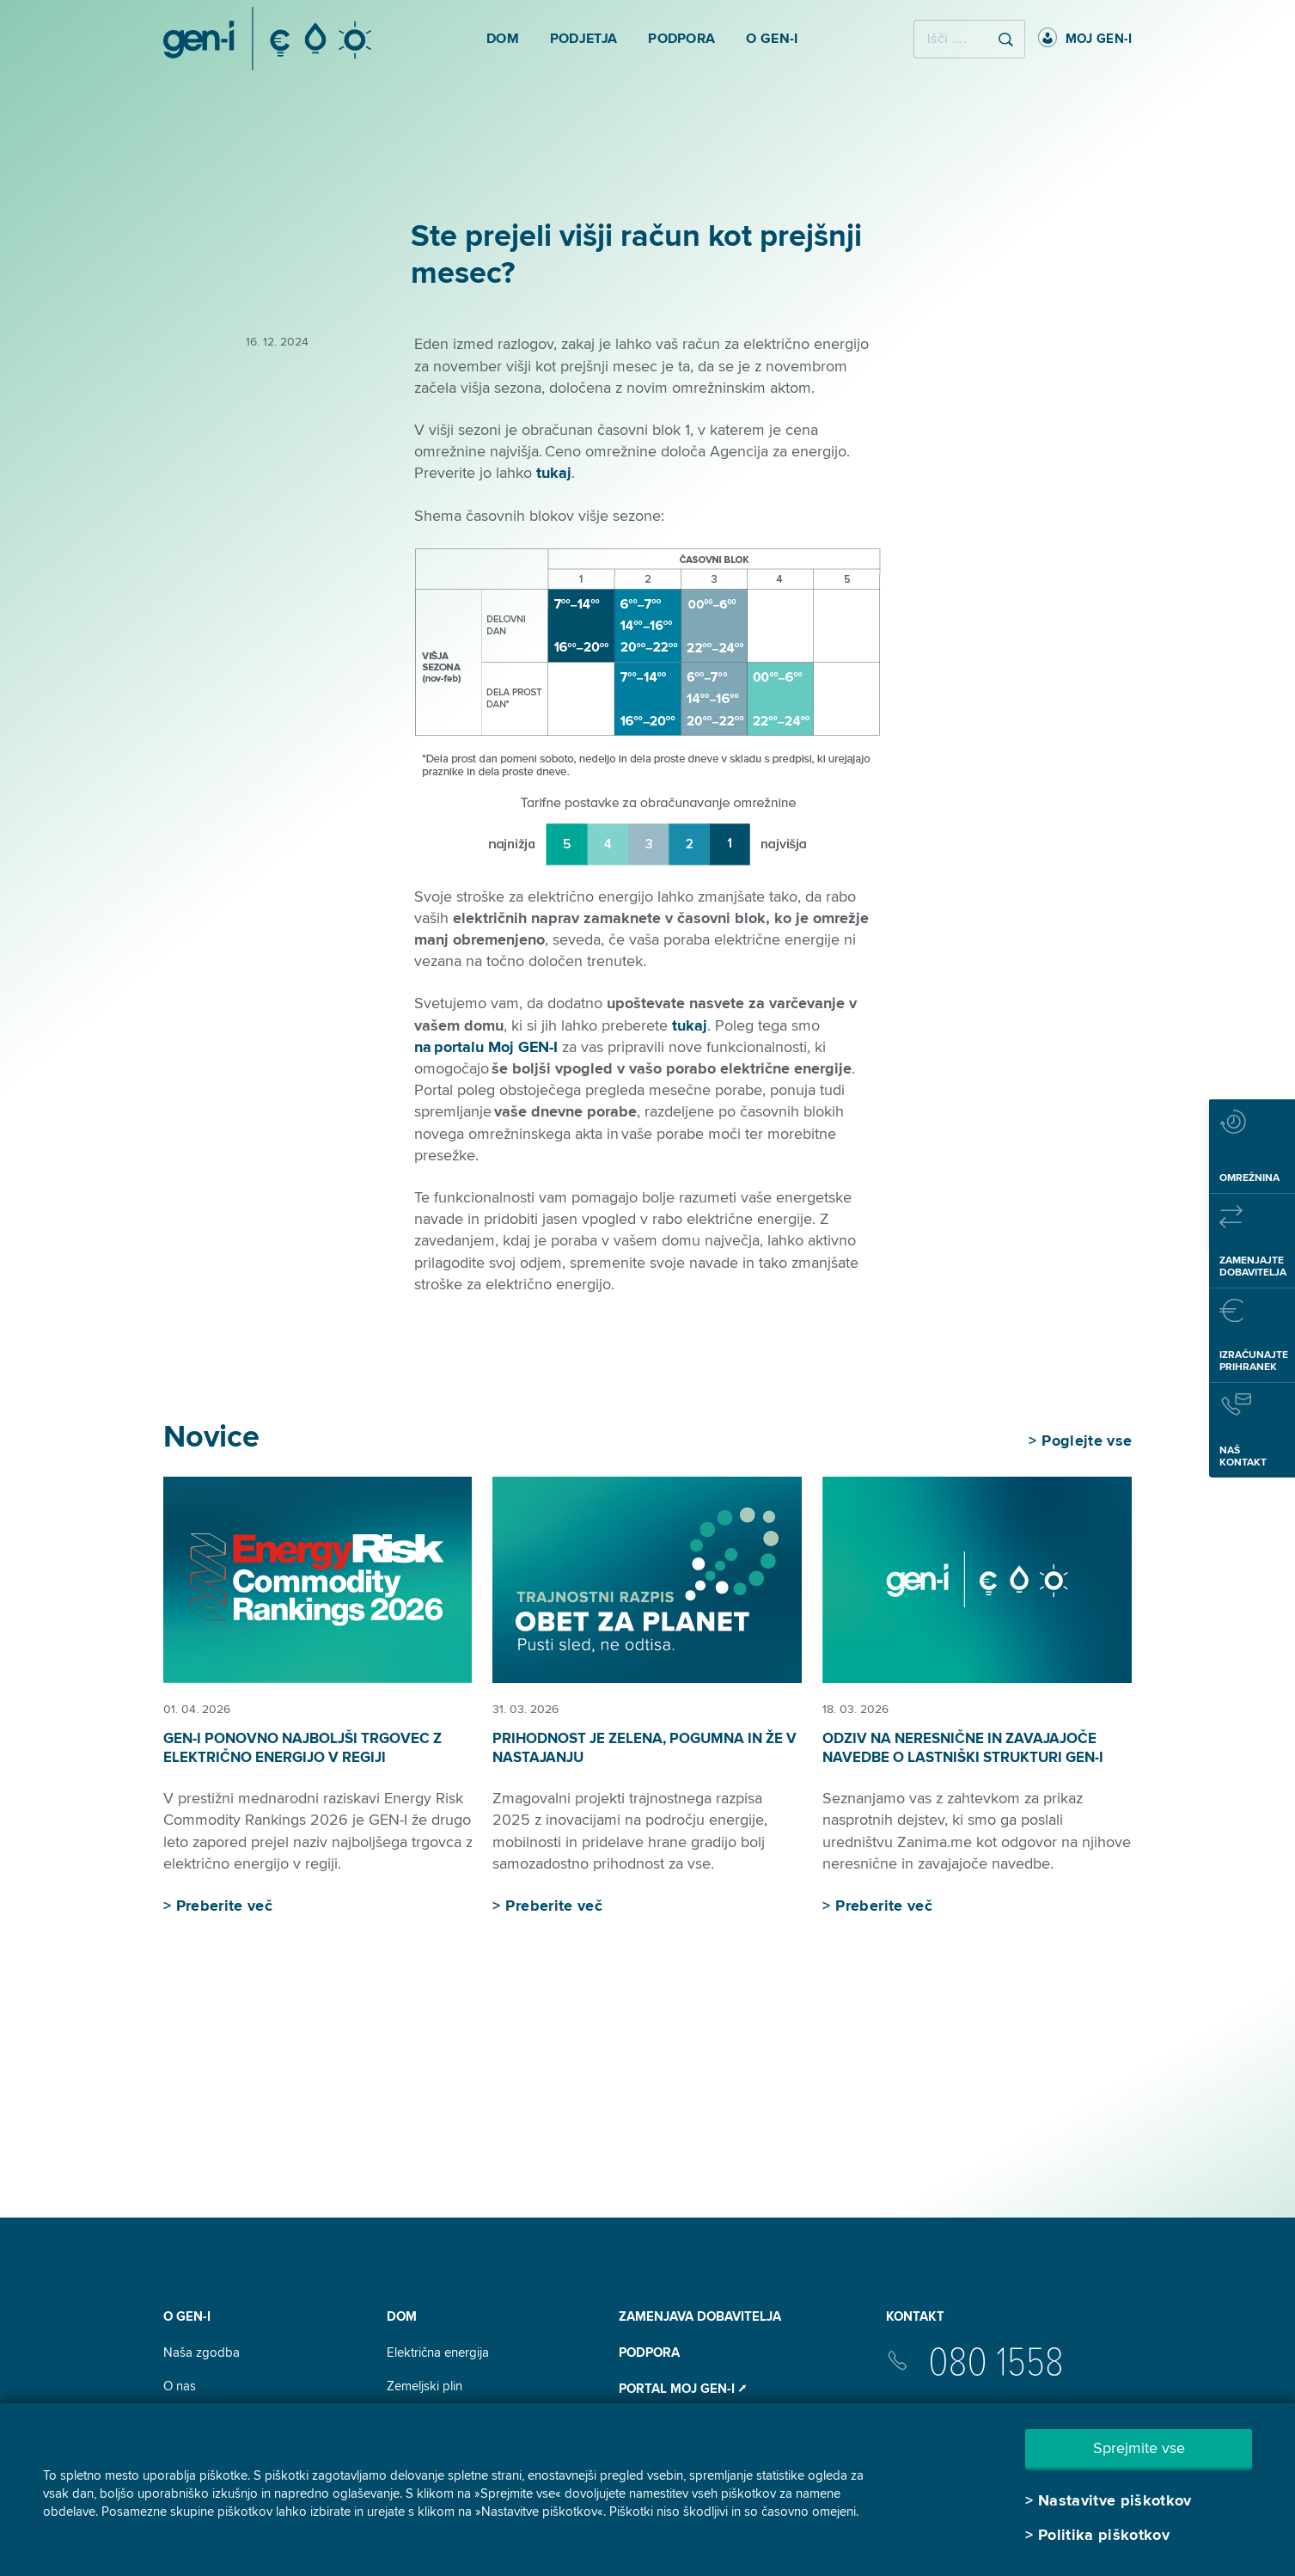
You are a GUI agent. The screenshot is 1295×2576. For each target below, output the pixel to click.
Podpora (649, 2352)
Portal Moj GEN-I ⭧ (682, 2388)
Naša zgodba (201, 2352)
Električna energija (438, 2352)
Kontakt (915, 2316)
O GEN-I (187, 2316)
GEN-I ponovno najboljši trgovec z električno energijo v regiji (302, 1747)
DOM (402, 2316)
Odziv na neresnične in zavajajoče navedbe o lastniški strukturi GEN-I (962, 1747)
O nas (179, 2386)
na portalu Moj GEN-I (486, 1046)
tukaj (553, 472)
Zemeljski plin (424, 2386)
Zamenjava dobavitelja (700, 2316)
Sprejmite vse (1139, 2447)
